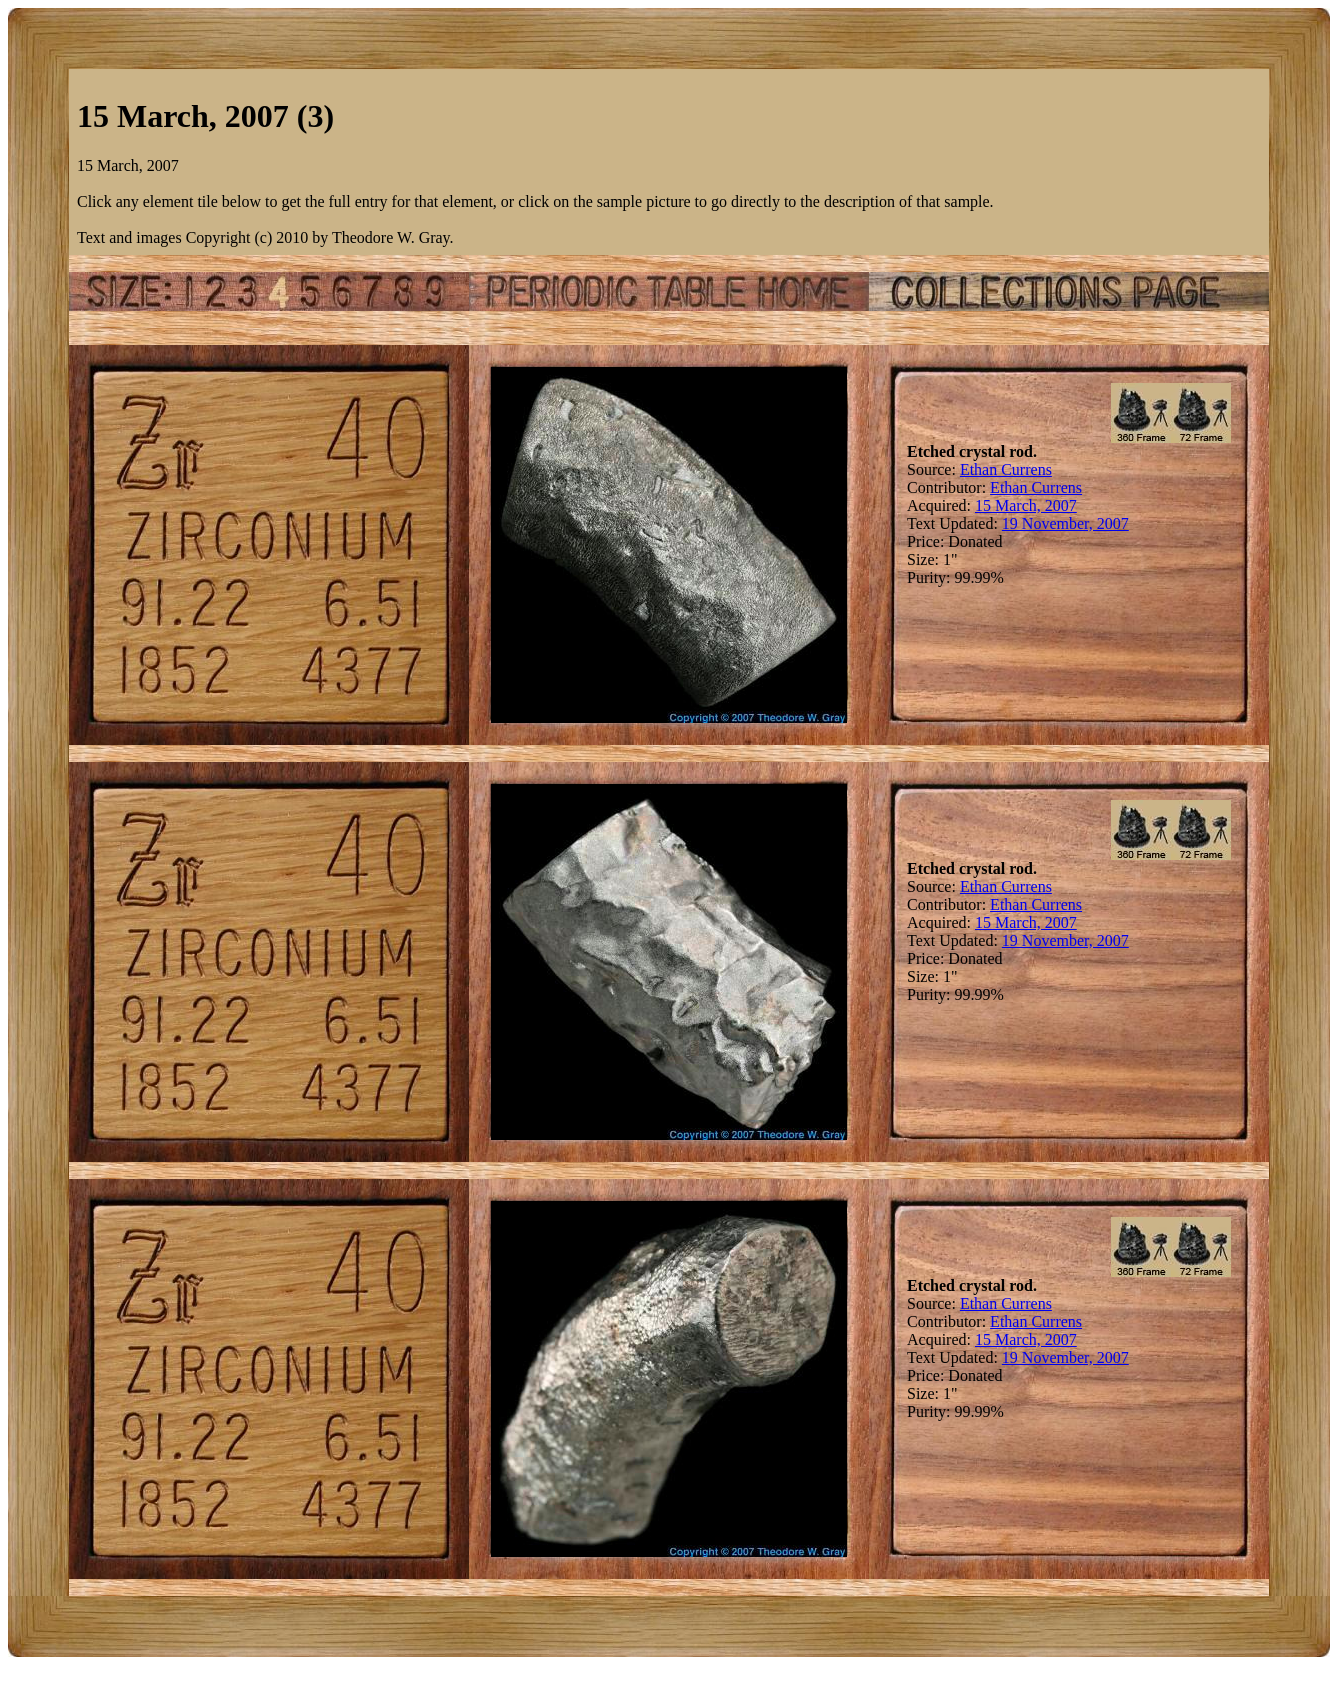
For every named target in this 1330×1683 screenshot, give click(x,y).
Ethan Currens (1006, 469)
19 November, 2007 (1065, 523)
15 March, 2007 (1026, 505)
